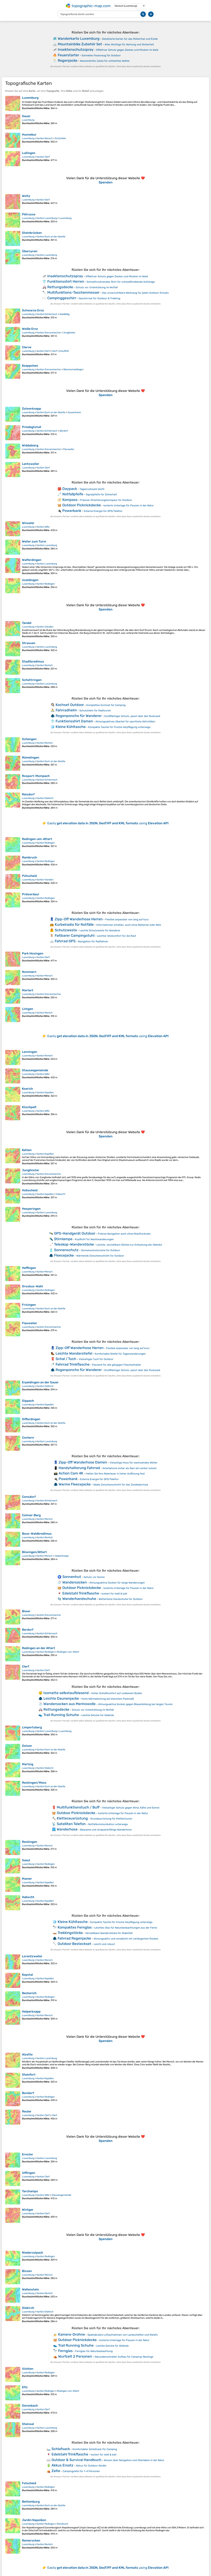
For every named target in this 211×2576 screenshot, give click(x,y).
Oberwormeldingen (73, 369)
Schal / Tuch (66, 1359)
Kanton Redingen (45, 583)
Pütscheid (29, 876)
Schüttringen (32, 680)
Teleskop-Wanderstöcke (74, 1244)
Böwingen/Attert (34, 1552)
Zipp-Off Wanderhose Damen (83, 1462)
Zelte (56, 2471)
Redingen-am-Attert (37, 839)
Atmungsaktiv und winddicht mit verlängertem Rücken (126, 1938)
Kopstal (27, 1975)
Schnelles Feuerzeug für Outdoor (101, 55)
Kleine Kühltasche (71, 727)
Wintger (27, 2210)
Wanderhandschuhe (79, 1599)
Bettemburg (31, 2501)
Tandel (26, 623)
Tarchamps (30, 2191)
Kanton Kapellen (45, 1092)
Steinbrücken (32, 233)
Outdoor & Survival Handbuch (76, 2460)
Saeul (26, 1860)
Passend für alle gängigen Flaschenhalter (116, 1364)
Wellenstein (30, 2289)
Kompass (70, 500)
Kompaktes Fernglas (75, 1927)
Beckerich (29, 1993)
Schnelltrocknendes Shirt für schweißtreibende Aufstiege (121, 281)
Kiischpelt (29, 1107)
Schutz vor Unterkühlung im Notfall (97, 287)
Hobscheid (30, 1190)
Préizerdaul (30, 894)
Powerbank (71, 511)
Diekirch (28, 2308)
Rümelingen (30, 757)
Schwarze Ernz (33, 310)
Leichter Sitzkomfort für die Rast (116, 935)
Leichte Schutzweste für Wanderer (100, 930)
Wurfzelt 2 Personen (75, 2356)
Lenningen (29, 1052)
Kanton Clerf (43, 156)
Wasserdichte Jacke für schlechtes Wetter (105, 60)
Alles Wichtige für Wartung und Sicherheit (129, 44)
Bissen (27, 2271)
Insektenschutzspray (76, 49)
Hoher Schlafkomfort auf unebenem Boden (116, 1693)
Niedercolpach (32, 2252)
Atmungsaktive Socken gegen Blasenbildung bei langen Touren (135, 1704)
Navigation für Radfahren (93, 941)
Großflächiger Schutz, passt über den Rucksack (132, 716)
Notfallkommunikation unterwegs (108, 1824)
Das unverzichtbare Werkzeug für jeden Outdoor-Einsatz (135, 292)
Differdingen (31, 1419)
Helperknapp (62, 1555)
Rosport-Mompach (36, 776)
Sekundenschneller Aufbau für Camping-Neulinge (124, 2356)
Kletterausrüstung (72, 1818)
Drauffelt (64, 351)
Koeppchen (30, 366)
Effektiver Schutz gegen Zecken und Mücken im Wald (127, 49)
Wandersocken (74, 1582)
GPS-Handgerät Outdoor (74, 1233)
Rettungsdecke (60, 287)
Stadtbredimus (33, 661)
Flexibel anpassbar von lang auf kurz (127, 919)
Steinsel (28, 2424)
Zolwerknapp (31, 408)
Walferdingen (31, 560)
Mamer (27, 1879)
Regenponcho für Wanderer (79, 716)
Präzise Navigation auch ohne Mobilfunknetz (124, 1233)
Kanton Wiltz (42, 526)
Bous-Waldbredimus (37, 1533)
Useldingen (30, 580)
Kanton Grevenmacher (48, 332)
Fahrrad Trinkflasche (73, 1364)
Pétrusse (28, 214)
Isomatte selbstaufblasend (66, 1693)
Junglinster (69, 332)
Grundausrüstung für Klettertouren (111, 1818)
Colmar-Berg (31, 1515)
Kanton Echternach (46, 314)
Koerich (27, 1089)
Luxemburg (30, 98)
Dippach (28, 1401)
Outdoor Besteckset (74, 1944)
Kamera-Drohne (71, 2334)
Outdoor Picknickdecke (81, 505)
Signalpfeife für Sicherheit (101, 494)
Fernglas (65, 2351)
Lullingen (28, 153)
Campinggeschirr (61, 298)
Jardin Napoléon (34, 2520)
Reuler (26, 2111)
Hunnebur (29, 134)
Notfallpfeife (72, 494)
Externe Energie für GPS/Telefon (103, 511)
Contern (28, 1437)
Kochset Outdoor (70, 705)
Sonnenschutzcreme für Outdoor (100, 1250)
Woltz (26, 196)
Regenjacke (67, 60)
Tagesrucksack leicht (92, 489)
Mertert (27, 990)
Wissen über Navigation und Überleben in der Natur (134, 2460)
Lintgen (27, 1009)
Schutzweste (66, 930)
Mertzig (27, 1764)
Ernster (27, 2154)
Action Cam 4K (71, 1473)
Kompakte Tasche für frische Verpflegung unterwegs (119, 727)
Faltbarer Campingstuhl (74, 935)
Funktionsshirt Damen (74, 721)
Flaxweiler (68, 449)
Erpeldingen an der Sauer (40, 1382)
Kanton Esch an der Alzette (50, 236)
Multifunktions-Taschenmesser (73, 292)
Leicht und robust (104, 1944)
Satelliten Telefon (71, 1824)
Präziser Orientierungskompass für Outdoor (106, 500)
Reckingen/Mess (34, 1783)
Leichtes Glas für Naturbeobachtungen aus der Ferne (125, 1927)
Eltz (25, 2387)
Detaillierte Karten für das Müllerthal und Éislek (130, 38)
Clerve (26, 347)
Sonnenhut (71, 1577)
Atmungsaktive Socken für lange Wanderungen (117, 1582)
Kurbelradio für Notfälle (74, 924)
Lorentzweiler (32, 1956)
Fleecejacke (64, 1255)
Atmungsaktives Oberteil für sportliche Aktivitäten (125, 721)
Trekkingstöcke (70, 1933)
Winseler (28, 523)
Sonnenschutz (66, 1250)
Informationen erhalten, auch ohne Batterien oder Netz (128, 924)
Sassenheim (74, 412)
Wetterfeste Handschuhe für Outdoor (121, 1599)
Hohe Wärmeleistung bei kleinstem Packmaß (107, 1698)
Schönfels (60, 138)
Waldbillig (64, 314)
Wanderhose (67, 1829)
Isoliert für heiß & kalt (114, 1593)
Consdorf (29, 1497)
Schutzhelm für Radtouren (95, 710)
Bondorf (28, 2093)
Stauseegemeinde (35, 1070)
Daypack (69, 489)
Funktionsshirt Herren (65, 281)
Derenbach (30, 2405)
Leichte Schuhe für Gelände (97, 1715)
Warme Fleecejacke (75, 1484)
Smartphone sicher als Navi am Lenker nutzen (130, 1468)
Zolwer (27, 1746)
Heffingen (29, 1268)
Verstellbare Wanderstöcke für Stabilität (109, 1933)
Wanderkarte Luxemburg (79, 38)
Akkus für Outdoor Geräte (91, 2465)
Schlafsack (61, 2449)
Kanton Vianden (44, 626)
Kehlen (27, 1150)
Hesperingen (31, 1209)
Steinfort (28, 2074)
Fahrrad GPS (65, 941)
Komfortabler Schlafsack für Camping (94, 2449)
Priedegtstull (31, 427)
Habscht (60, 1194)
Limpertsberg (32, 1727)
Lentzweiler (30, 464)
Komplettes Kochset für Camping (106, 705)
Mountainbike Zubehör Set (80, 44)
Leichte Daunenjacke (61, 1698)
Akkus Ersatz (62, 2465)
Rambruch (29, 857)
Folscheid (29, 2483)
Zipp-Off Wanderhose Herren (79, 919)
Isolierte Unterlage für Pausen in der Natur (128, 505)
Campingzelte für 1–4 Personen (81, 2471)
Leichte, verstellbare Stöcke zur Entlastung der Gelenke (129, 1244)
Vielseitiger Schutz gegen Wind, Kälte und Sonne (130, 1807)
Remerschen (31, 2540)
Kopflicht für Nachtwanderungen (94, 1239)
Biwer (26, 1611)
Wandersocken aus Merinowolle (69, 1704)
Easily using (108, 823)
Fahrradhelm (66, 710)
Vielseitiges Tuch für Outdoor (96, 1359)
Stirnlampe (63, 1239)
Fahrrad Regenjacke (74, 1938)
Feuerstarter (68, 55)
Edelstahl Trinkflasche (80, 1593)
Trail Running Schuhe (61, 1715)
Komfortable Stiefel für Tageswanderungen (120, 1353)
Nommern (29, 972)
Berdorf (64, 430)
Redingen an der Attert (38, 1648)
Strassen (28, 643)
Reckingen (29, 1842)
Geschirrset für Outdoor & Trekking (99, 298)
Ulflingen (28, 2173)
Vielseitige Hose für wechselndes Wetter (133, 1462)
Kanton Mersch (44, 138)
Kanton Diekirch (45, 798)
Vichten (27, 2369)
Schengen (29, 739)
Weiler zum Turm (34, 541)
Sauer (26, 116)
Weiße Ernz (30, 329)
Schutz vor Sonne (94, 1577)
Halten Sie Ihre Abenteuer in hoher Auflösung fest (115, 1473)
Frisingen (29, 1305)
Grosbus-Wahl (32, 1286)
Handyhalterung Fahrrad (79, 1468)
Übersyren (29, 251)
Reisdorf (28, 794)
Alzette (27, 2054)
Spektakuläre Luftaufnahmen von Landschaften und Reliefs (123, 2334)
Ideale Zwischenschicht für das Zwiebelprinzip (120, 1484)
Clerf (54, 351)
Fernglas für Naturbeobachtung (94, 2351)
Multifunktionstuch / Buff (78, 1807)
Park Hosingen (32, 953)
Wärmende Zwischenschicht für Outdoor (100, 1255)
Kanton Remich (44, 665)
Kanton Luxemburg (46, 218)
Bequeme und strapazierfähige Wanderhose (106, 1829)
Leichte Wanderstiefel (74, 1353)
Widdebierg (30, 445)
